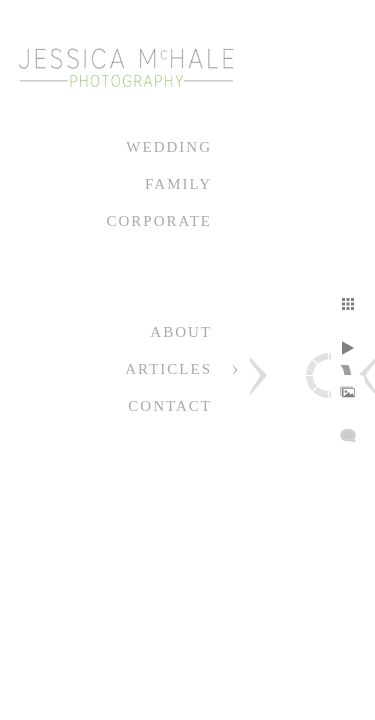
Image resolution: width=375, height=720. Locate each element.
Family (178, 184)
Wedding (169, 147)
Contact (170, 406)
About (181, 332)
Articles (168, 369)
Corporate (159, 221)
